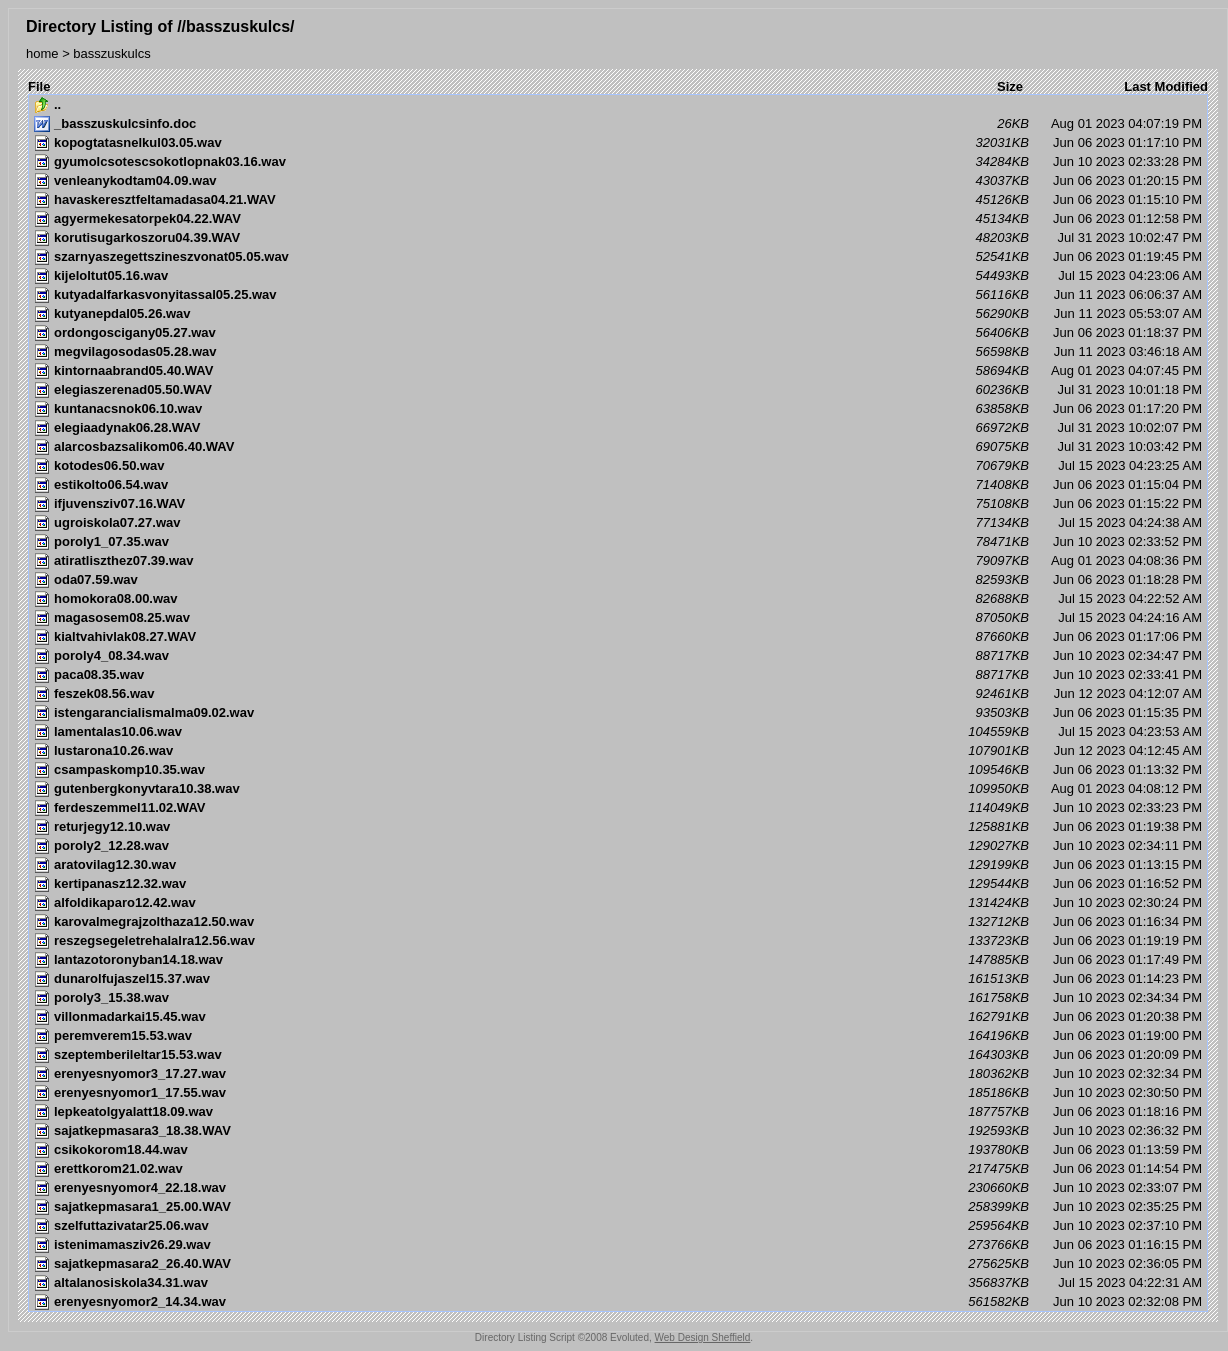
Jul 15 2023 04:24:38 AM (618, 523)
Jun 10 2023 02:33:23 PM (618, 808)
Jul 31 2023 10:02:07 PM (618, 428)
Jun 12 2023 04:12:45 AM (618, 751)
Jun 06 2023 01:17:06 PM (618, 637)
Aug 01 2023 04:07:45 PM (618, 371)
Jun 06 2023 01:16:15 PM (618, 1245)
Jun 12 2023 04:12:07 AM (618, 694)
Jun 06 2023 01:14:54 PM (618, 1169)
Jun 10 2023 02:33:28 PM (618, 162)
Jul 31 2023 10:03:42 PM (618, 447)
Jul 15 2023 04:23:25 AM (618, 466)
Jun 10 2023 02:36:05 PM (618, 1264)
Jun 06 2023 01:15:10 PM (618, 200)
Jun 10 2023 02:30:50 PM (618, 1093)
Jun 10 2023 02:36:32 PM (618, 1131)
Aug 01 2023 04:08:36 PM (618, 561)
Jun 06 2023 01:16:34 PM (618, 922)
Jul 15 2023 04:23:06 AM (618, 276)
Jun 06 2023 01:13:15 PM (618, 865)
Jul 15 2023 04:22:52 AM (618, 599)
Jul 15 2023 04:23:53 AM (618, 732)
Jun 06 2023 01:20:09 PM (618, 1055)
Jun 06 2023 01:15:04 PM (618, 485)
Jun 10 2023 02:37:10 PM (618, 1226)
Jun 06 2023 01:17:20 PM (618, 409)
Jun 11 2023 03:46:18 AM (618, 352)
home (42, 53)
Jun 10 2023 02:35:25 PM (618, 1207)
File (39, 86)
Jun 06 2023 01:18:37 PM (618, 333)
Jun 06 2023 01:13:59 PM (618, 1150)
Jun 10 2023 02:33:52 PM (618, 542)
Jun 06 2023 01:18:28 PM (618, 580)
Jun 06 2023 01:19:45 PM (618, 257)
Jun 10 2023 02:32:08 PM (618, 1302)
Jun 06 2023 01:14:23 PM (618, 979)
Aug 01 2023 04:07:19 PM (618, 124)
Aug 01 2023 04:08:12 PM (618, 789)
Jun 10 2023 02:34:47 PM (618, 656)
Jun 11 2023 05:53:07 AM (618, 314)
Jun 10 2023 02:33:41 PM (618, 675)
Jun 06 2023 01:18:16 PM (618, 1112)
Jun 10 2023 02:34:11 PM (618, 846)
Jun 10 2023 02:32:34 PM (618, 1074)
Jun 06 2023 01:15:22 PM (618, 504)
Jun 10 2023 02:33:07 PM (618, 1188)
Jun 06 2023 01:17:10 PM (618, 143)
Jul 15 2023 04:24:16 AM (618, 618)
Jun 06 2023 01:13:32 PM (618, 770)
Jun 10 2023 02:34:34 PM (618, 998)
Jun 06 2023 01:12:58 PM (618, 219)
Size (1010, 86)
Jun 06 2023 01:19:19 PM (618, 941)
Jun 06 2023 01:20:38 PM (618, 1017)
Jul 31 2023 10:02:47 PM (618, 238)
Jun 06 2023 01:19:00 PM (618, 1036)
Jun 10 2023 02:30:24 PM (618, 903)
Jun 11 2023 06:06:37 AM (618, 295)
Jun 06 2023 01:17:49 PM (618, 960)
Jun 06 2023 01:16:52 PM (618, 884)
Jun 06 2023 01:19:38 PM (618, 827)
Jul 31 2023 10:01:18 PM (618, 390)
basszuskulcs (111, 53)
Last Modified (1166, 86)
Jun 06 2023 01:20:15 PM (618, 181)
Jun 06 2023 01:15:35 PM (618, 713)
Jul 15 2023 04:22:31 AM (618, 1283)
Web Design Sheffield (703, 1337)
